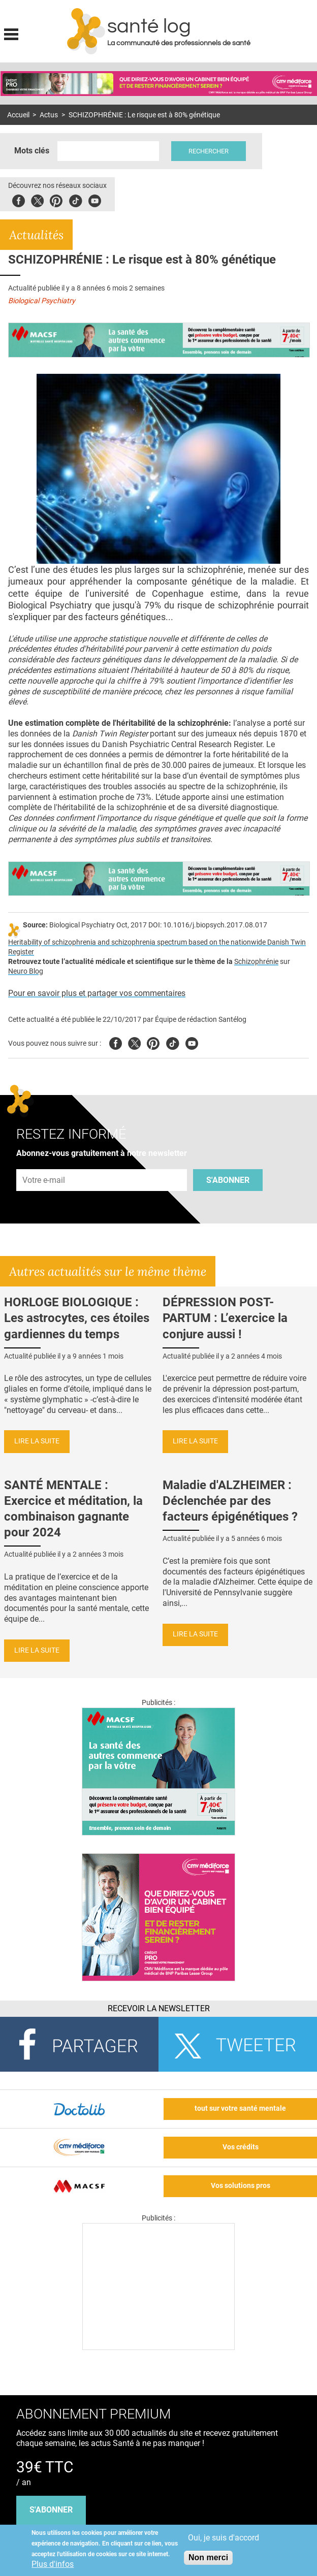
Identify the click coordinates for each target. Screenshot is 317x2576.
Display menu (11, 33)
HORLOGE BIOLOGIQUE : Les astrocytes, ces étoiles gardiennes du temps (76, 1318)
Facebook (18, 199)
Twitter (37, 199)
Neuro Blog (25, 971)
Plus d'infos (52, 2564)
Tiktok (75, 199)
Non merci (208, 2557)
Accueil (18, 115)
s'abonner (51, 2510)
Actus (49, 115)
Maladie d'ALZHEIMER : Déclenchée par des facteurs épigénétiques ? (230, 1501)
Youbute (94, 199)
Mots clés (31, 150)
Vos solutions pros (240, 2185)
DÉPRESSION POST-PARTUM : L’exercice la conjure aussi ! (225, 1318)
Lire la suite (36, 1441)
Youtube (191, 1042)
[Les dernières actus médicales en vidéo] (158, 2347)
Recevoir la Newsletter (159, 2008)
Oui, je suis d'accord (223, 2537)
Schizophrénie (256, 961)
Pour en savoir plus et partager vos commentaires (96, 993)
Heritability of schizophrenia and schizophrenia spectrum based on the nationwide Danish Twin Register (157, 947)
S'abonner (227, 1180)
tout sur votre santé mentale (240, 2108)
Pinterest (56, 199)
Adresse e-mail (44, 1163)
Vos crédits (241, 2147)
